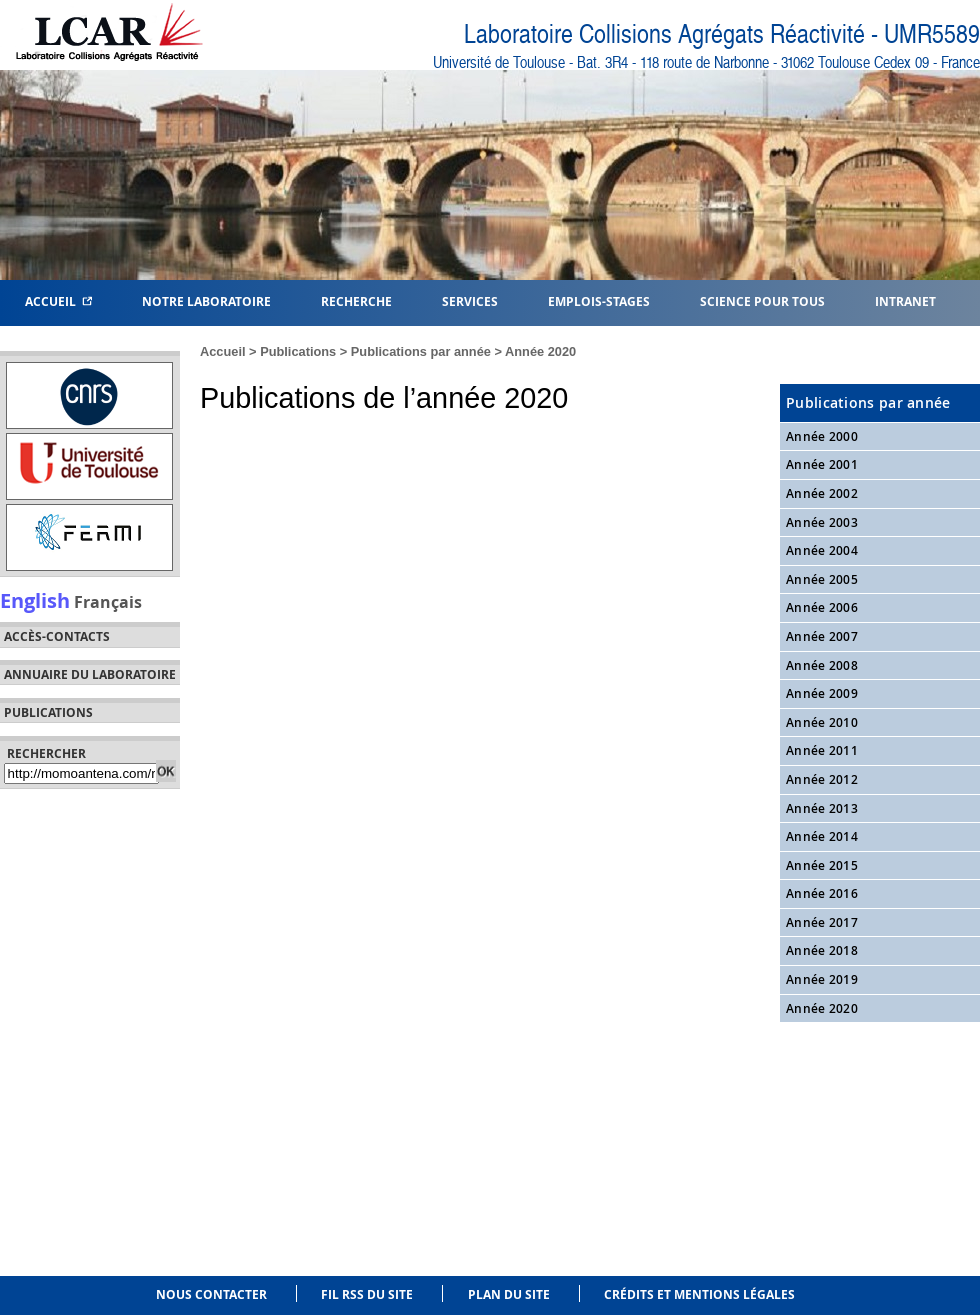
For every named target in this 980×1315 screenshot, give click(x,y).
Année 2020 (540, 351)
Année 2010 (822, 722)
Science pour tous (762, 300)
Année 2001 (822, 464)
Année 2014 (822, 836)
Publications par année (421, 351)
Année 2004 (822, 550)
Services (470, 300)
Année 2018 (822, 950)
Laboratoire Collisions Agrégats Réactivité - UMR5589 (722, 34)
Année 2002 (822, 493)
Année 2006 (822, 607)
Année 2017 (822, 922)
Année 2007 (822, 636)
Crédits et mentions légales (699, 1294)
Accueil (58, 300)
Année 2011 (822, 750)
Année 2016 (822, 893)
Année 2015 (822, 865)
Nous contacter (211, 1294)
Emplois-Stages (599, 300)
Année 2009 (822, 693)
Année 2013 (822, 808)
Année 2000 (822, 436)
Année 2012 (822, 779)
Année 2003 (822, 522)
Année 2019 (822, 979)
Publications (298, 351)
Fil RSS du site (367, 1294)
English (35, 600)
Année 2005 (822, 579)
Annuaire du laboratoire (90, 675)
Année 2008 (822, 665)
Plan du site (509, 1294)
